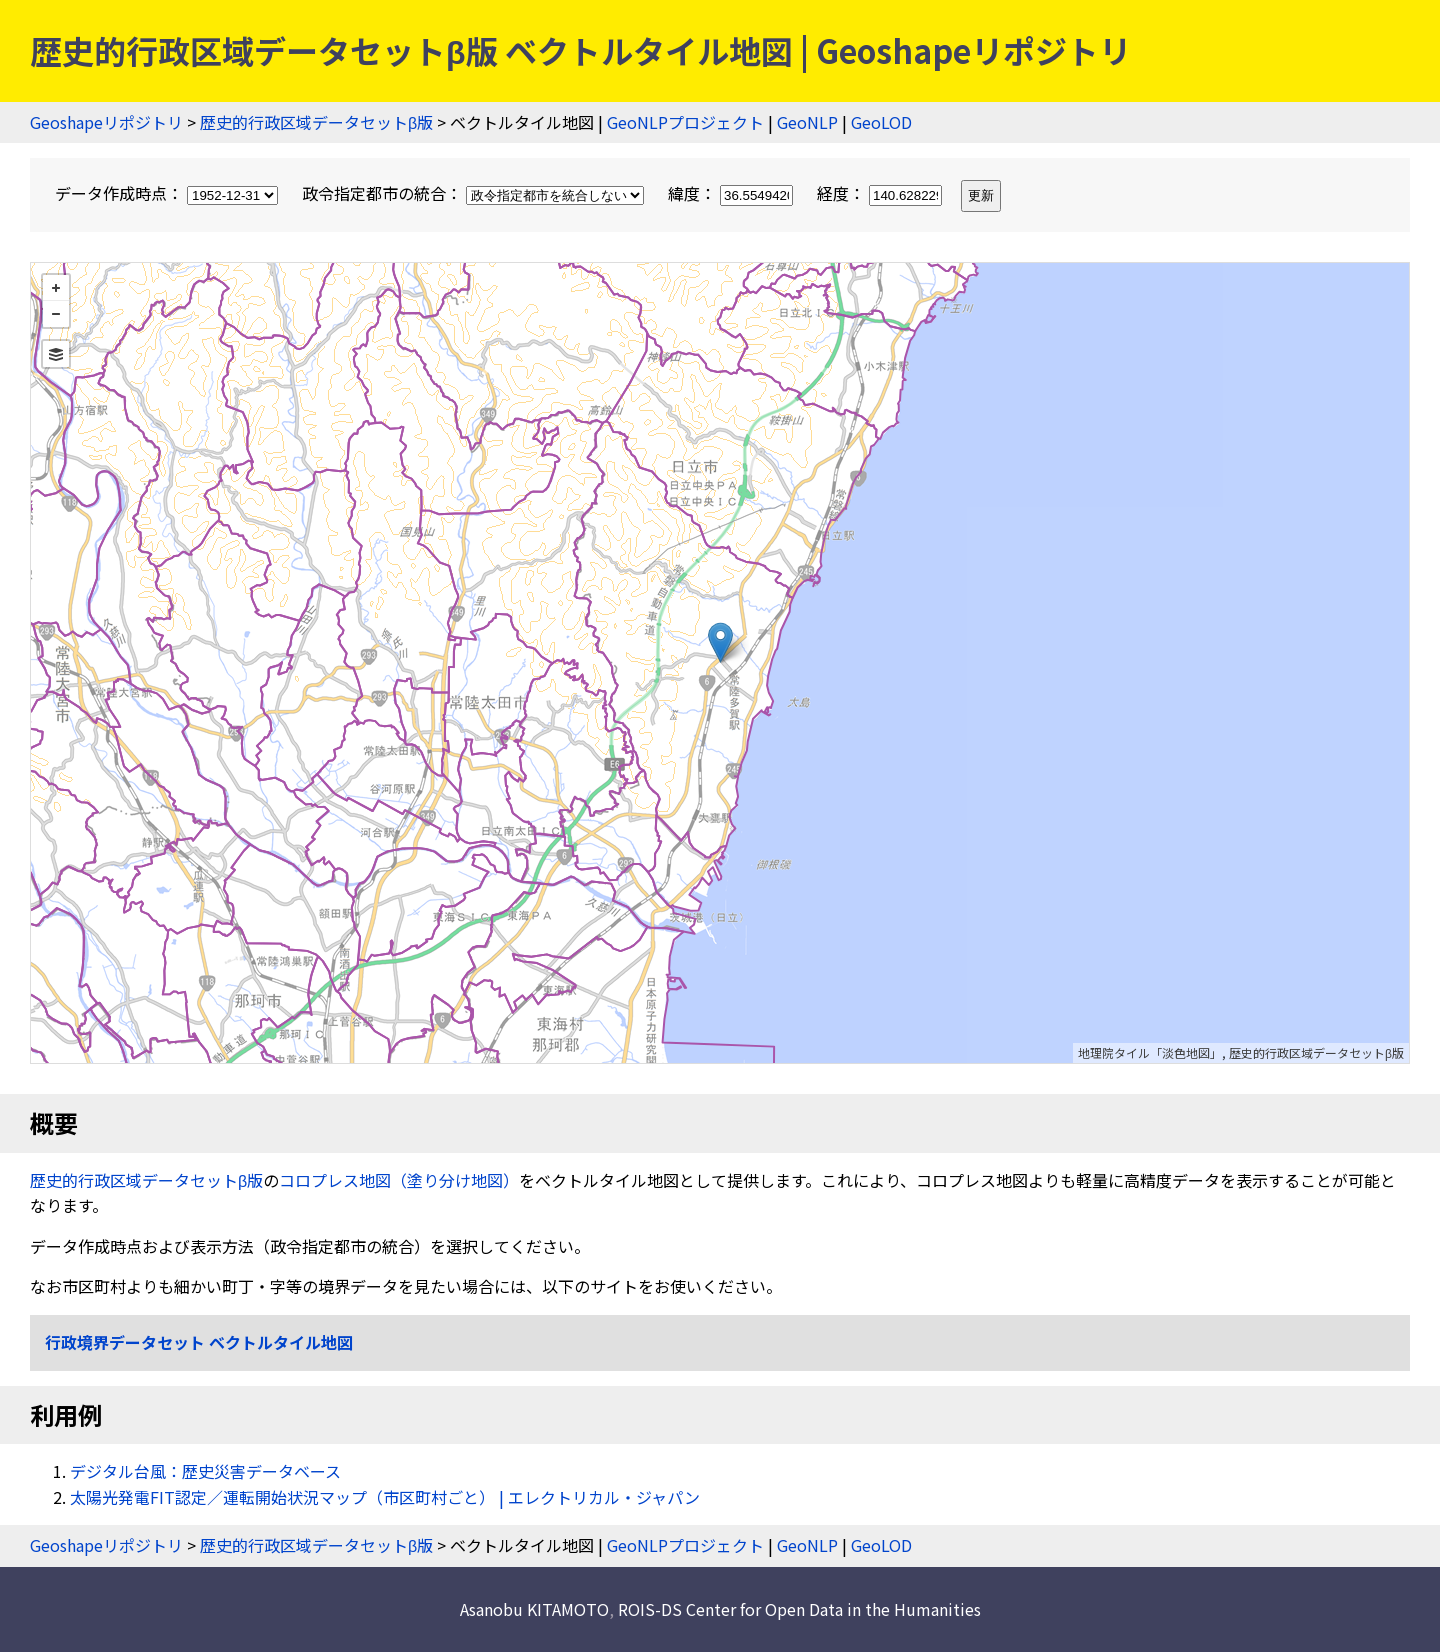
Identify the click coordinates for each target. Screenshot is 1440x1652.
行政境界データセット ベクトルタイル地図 (199, 1342)
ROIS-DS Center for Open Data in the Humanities (799, 1609)
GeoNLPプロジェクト (685, 122)
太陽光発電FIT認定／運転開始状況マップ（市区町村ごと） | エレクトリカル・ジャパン (385, 1497)
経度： (881, 193)
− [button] (56, 314)
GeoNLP (807, 122)
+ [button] (56, 288)
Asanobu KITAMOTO (534, 1609)
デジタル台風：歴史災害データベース (205, 1471)
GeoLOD (881, 122)
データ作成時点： (168, 193)
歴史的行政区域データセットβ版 (316, 122)
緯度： (732, 193)
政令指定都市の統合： (475, 193)
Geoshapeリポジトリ (106, 122)
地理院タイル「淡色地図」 (1150, 1052)
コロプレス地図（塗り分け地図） (399, 1180)
